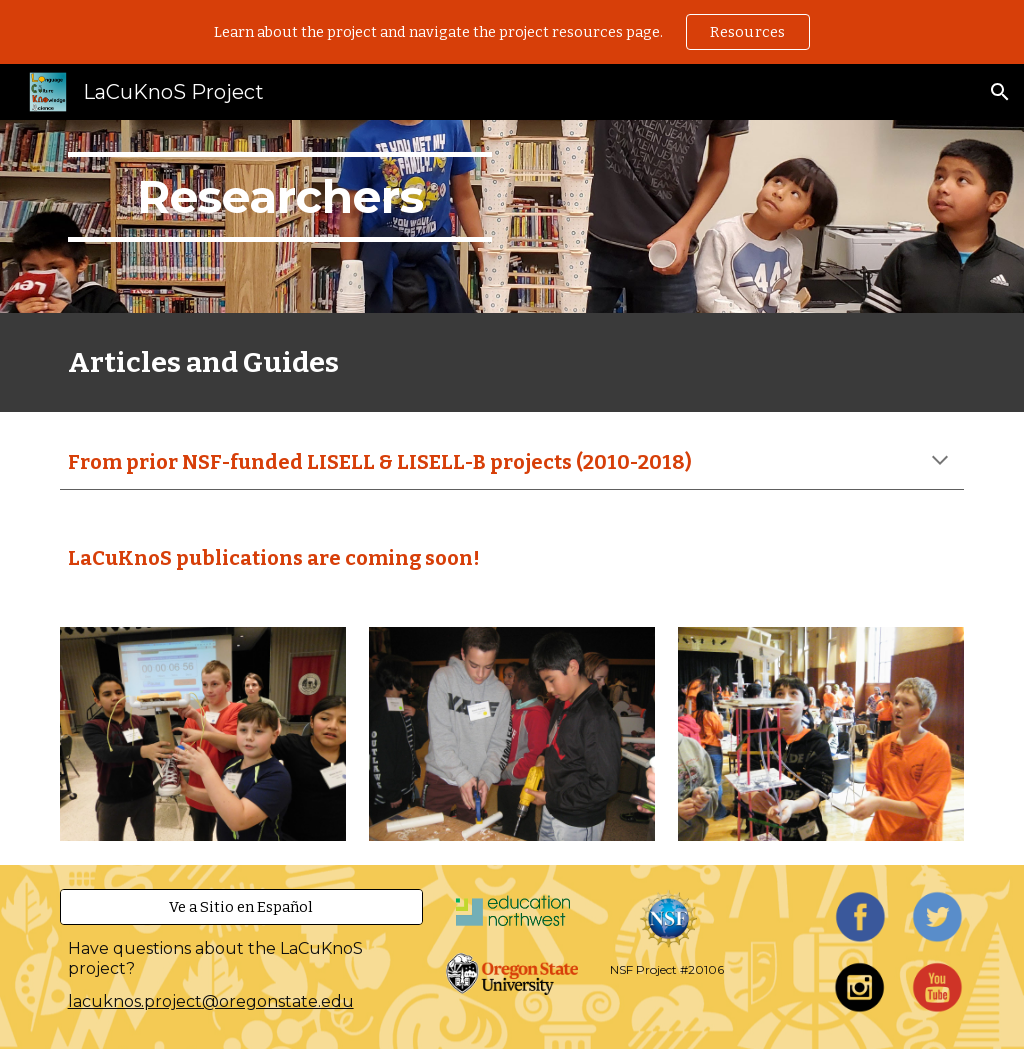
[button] (1000, 92)
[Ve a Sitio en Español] (241, 907)
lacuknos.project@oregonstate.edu (211, 1001)
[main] (280, 216)
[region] (512, 32)
